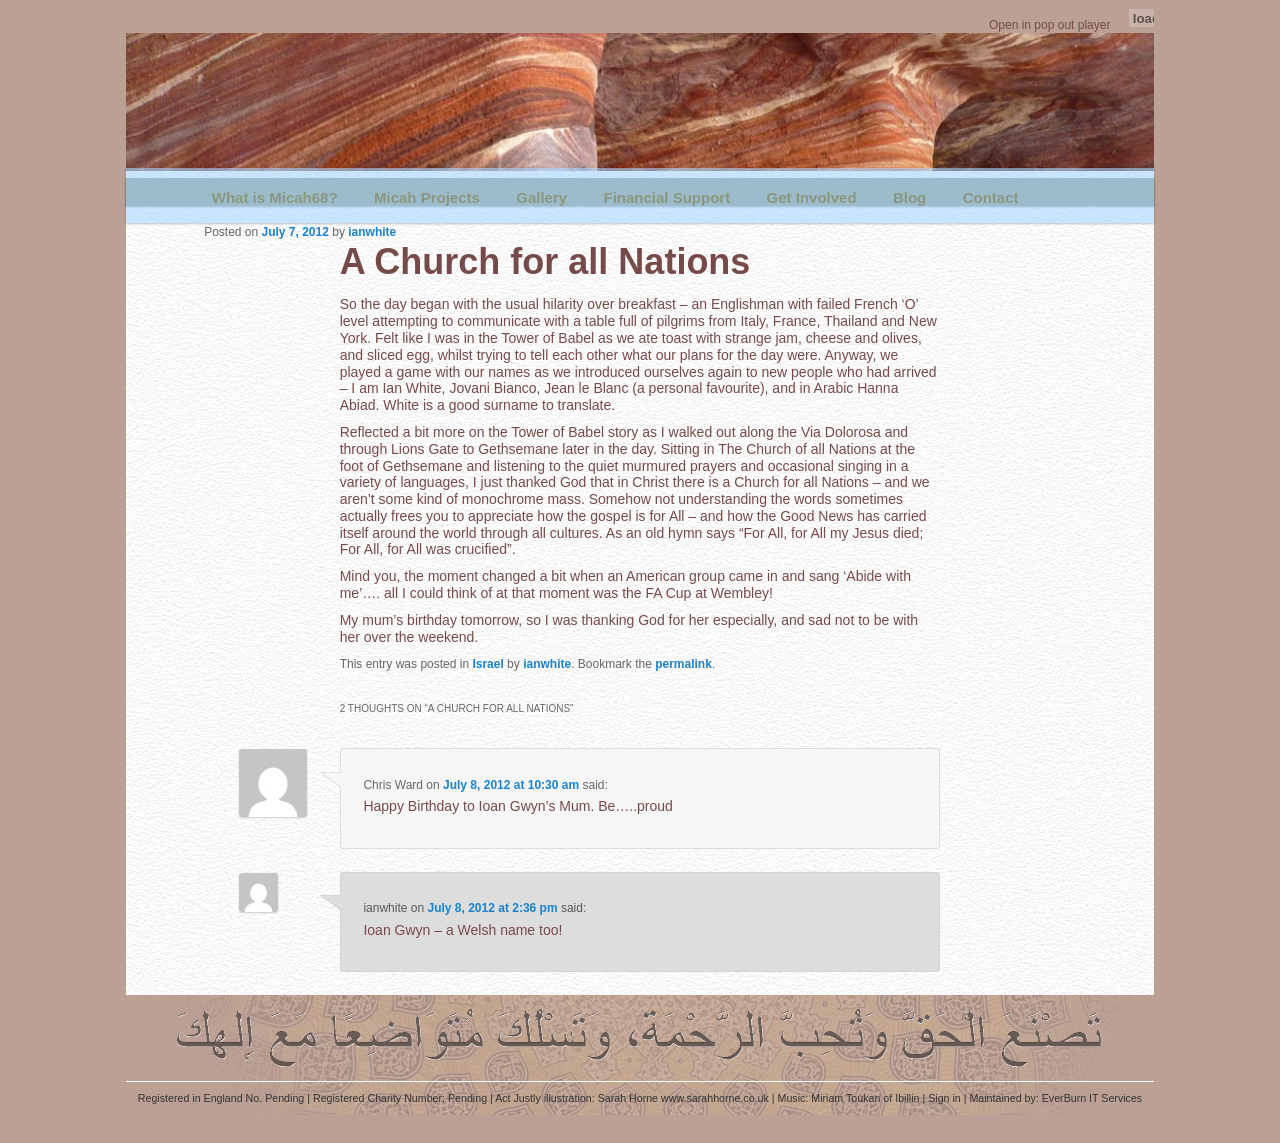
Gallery (541, 197)
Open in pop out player (1049, 25)
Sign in (944, 1098)
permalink (683, 664)
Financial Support (666, 197)
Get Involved (812, 197)
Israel (487, 664)
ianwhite (372, 232)
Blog (909, 197)
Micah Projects (427, 197)
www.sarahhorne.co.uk (715, 1098)
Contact (991, 197)
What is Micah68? (275, 197)
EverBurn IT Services (1092, 1098)
